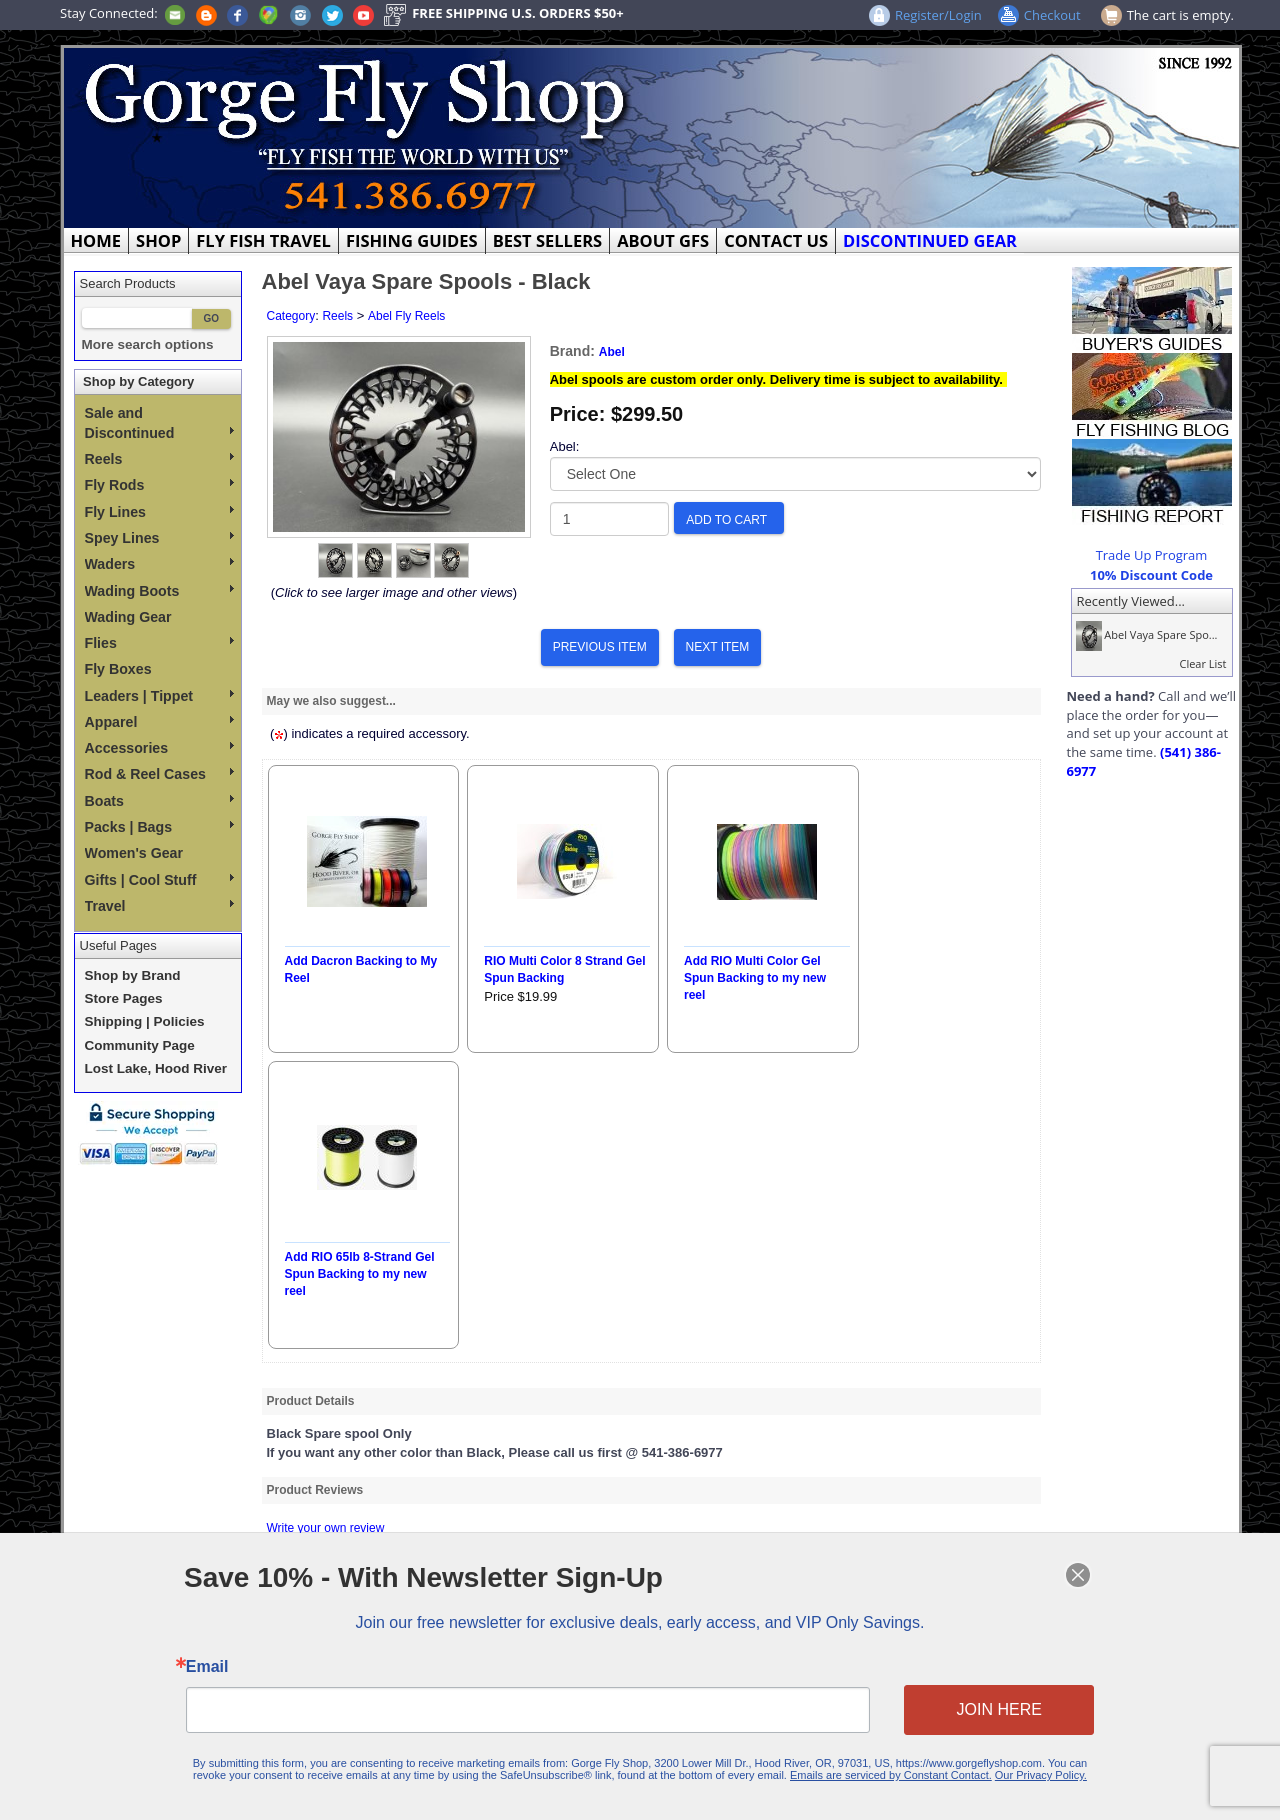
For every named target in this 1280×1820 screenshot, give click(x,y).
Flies (159, 643)
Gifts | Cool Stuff (159, 880)
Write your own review (326, 1528)
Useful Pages (118, 945)
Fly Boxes (118, 669)
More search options (148, 344)
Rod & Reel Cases (159, 774)
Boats (159, 801)
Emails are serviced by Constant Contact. (866, 1765)
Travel (159, 906)
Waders (159, 564)
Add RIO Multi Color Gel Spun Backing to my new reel (755, 978)
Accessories (159, 748)
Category (291, 316)
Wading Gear (128, 617)
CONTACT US (776, 240)
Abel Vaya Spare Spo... (1145, 634)
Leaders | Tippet (159, 696)
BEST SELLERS (547, 240)
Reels (159, 459)
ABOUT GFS (663, 240)
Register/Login (938, 15)
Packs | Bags (159, 827)
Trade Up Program (1152, 555)
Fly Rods (159, 485)
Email (250, 1668)
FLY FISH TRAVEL (263, 240)
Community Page (140, 1045)
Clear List (1202, 663)
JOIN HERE (963, 1706)
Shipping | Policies (145, 1021)
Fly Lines (159, 512)
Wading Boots (159, 591)
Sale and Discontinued (159, 423)
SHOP (158, 240)
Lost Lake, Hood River (156, 1068)
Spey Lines (159, 538)
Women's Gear (134, 853)
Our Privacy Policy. (1000, 1765)
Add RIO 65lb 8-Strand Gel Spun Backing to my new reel (360, 1274)
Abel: (565, 446)
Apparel (159, 722)
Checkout (1052, 15)
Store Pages (124, 998)
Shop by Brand (133, 975)
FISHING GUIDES (412, 240)
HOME (96, 240)
